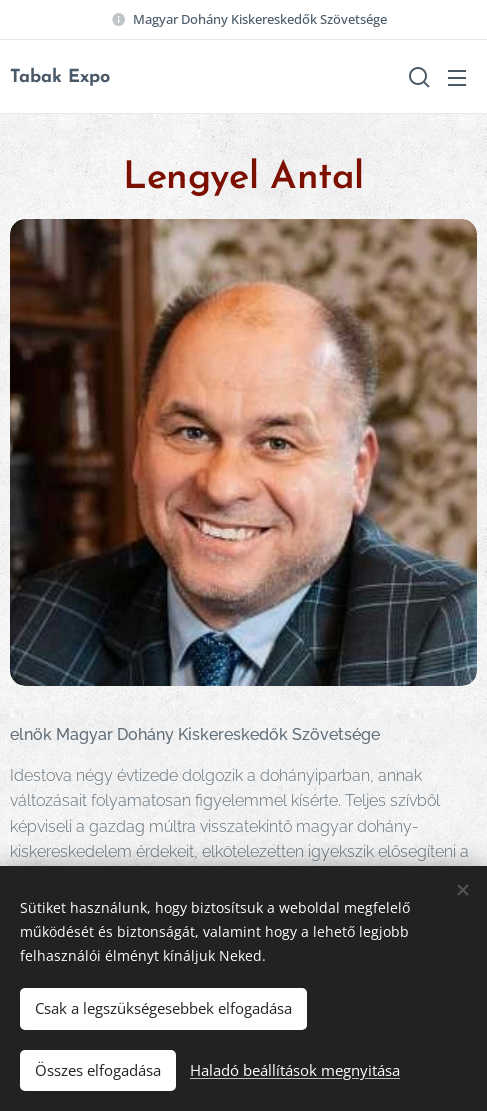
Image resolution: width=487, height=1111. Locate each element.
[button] (417, 77)
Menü (457, 78)
